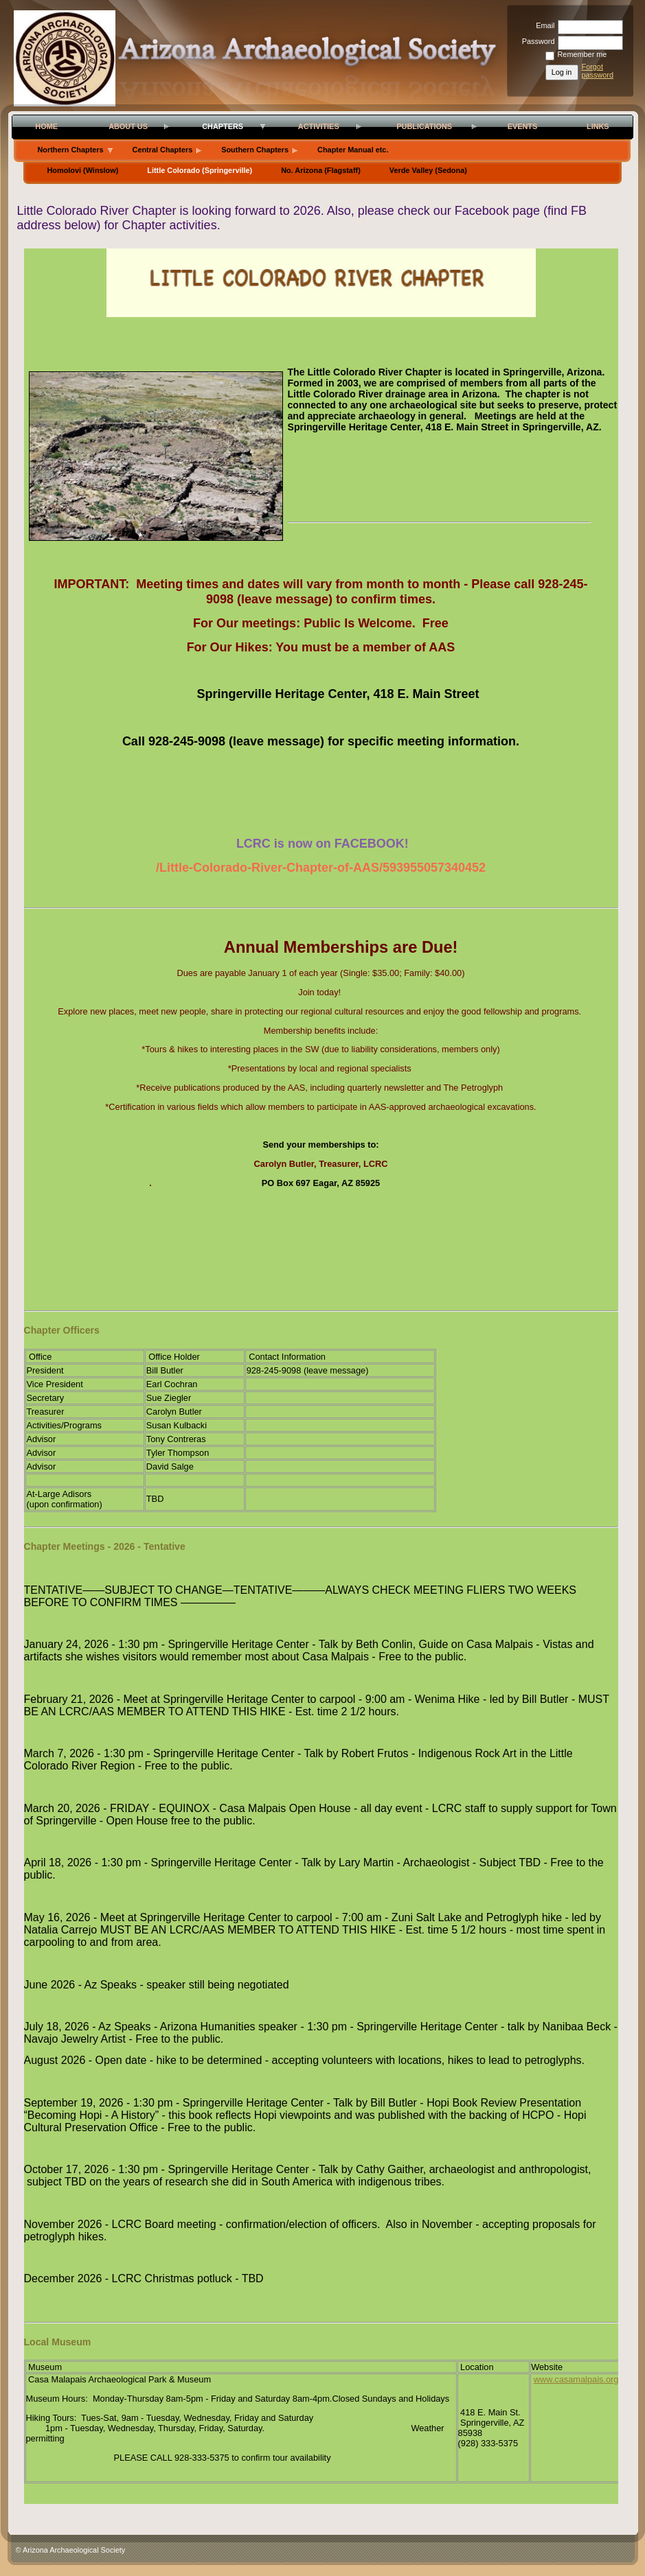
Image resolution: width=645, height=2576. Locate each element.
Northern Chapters (71, 150)
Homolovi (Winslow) (83, 170)
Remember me (582, 54)
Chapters (222, 126)
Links (598, 126)
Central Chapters (163, 150)
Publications (424, 126)
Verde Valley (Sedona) (428, 170)
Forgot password (598, 70)
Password (535, 41)
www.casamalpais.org (576, 2379)
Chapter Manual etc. (352, 150)
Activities (318, 126)
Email (542, 25)
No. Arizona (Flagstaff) (321, 170)
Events (523, 126)
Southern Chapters (254, 150)
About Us (128, 126)
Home (46, 126)
